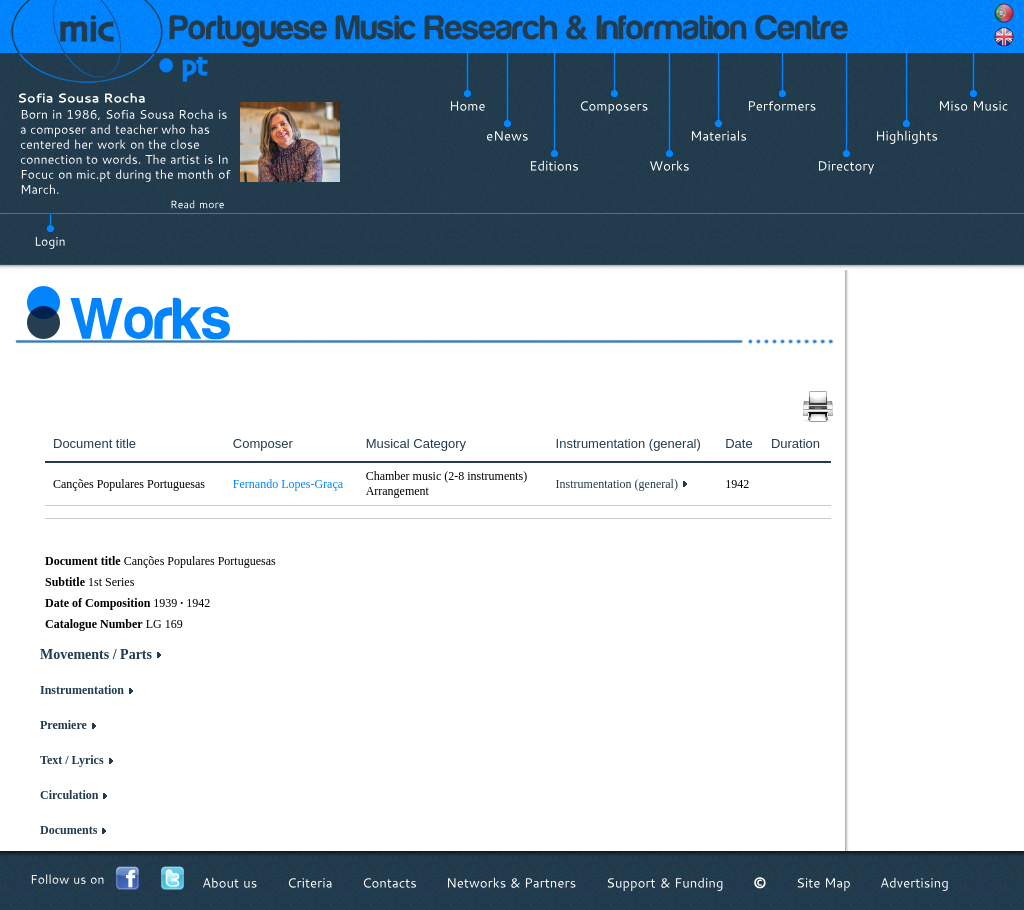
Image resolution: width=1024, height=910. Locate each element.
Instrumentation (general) (617, 484)
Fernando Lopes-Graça (288, 484)
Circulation (69, 795)
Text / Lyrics (72, 760)
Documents (68, 830)
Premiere (63, 725)
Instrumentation (82, 690)
